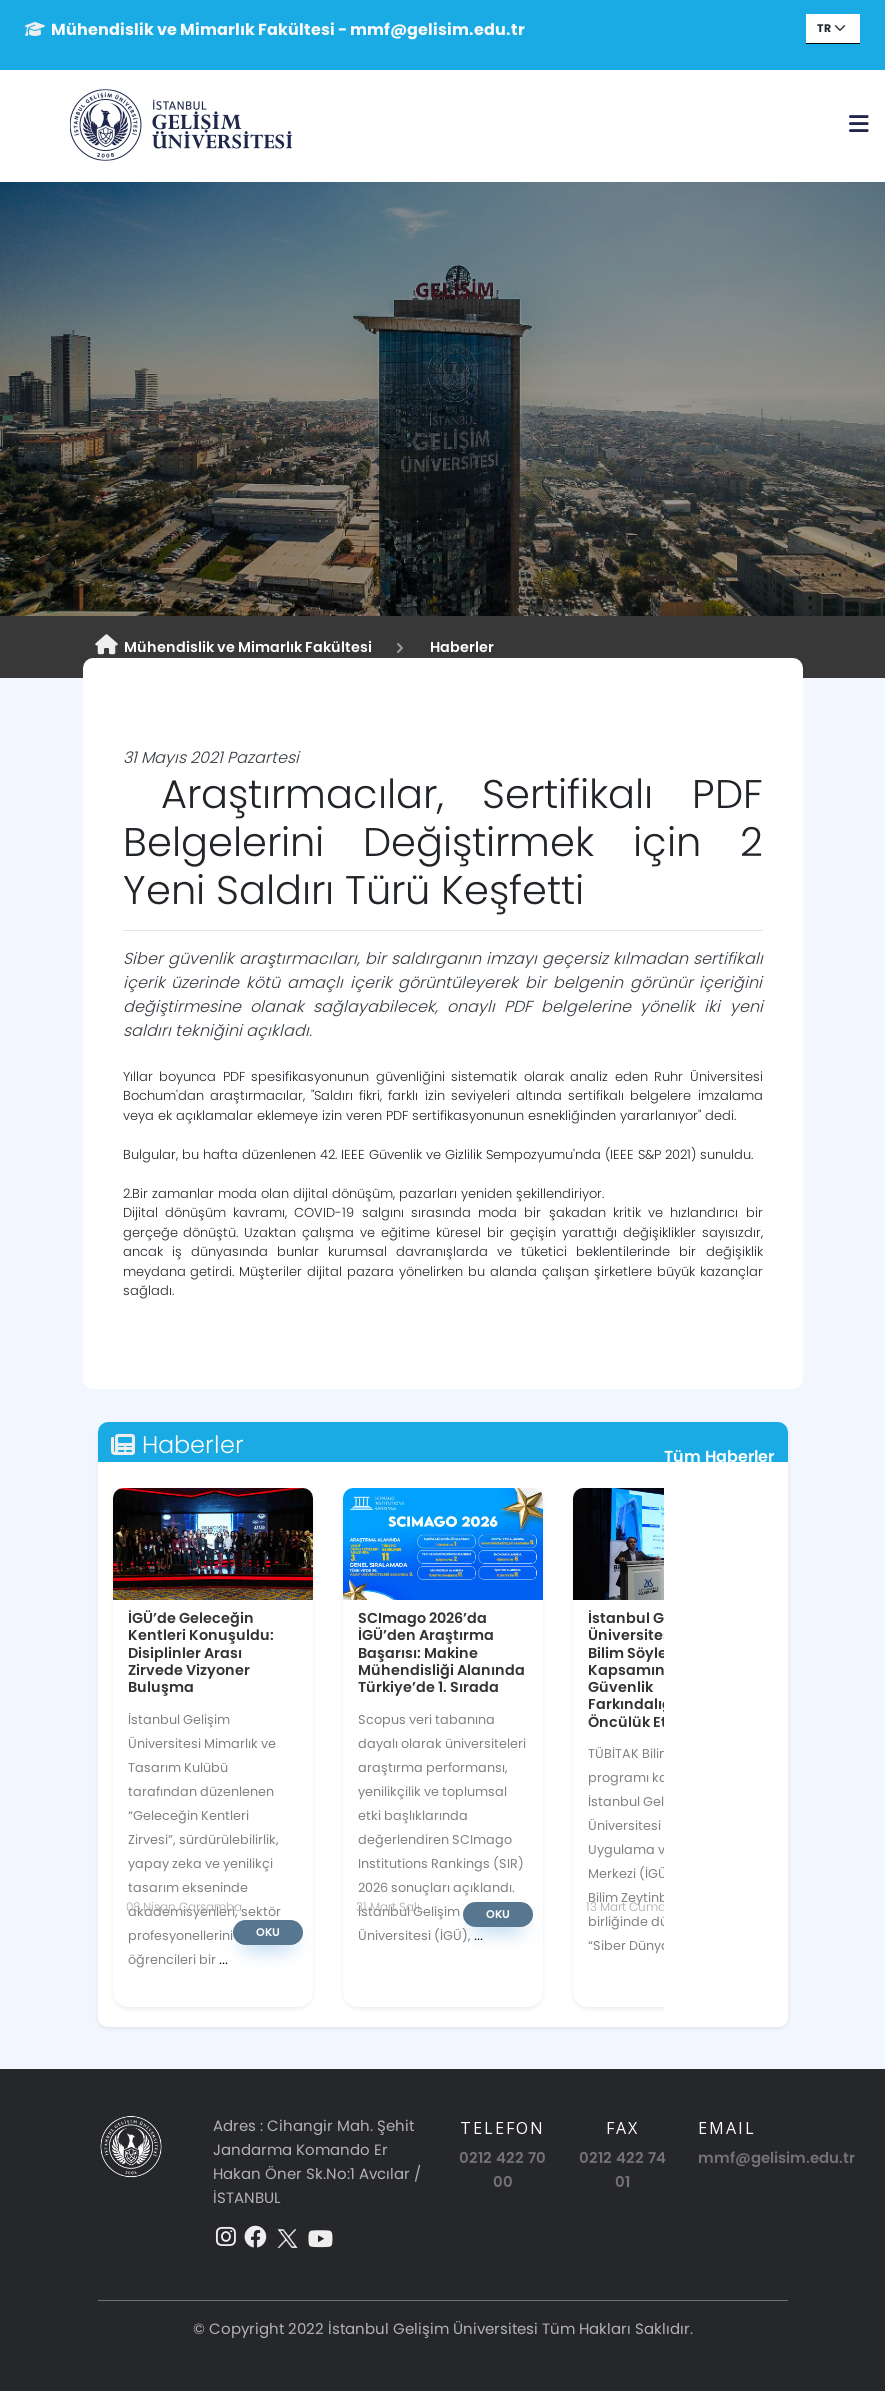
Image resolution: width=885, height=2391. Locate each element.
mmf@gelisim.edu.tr (776, 2157)
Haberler (459, 647)
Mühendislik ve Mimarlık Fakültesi (233, 646)
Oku (268, 1932)
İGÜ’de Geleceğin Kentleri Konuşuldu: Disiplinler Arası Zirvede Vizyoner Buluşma (201, 1652)
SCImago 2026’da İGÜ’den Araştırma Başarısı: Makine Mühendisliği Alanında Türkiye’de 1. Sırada (441, 1652)
